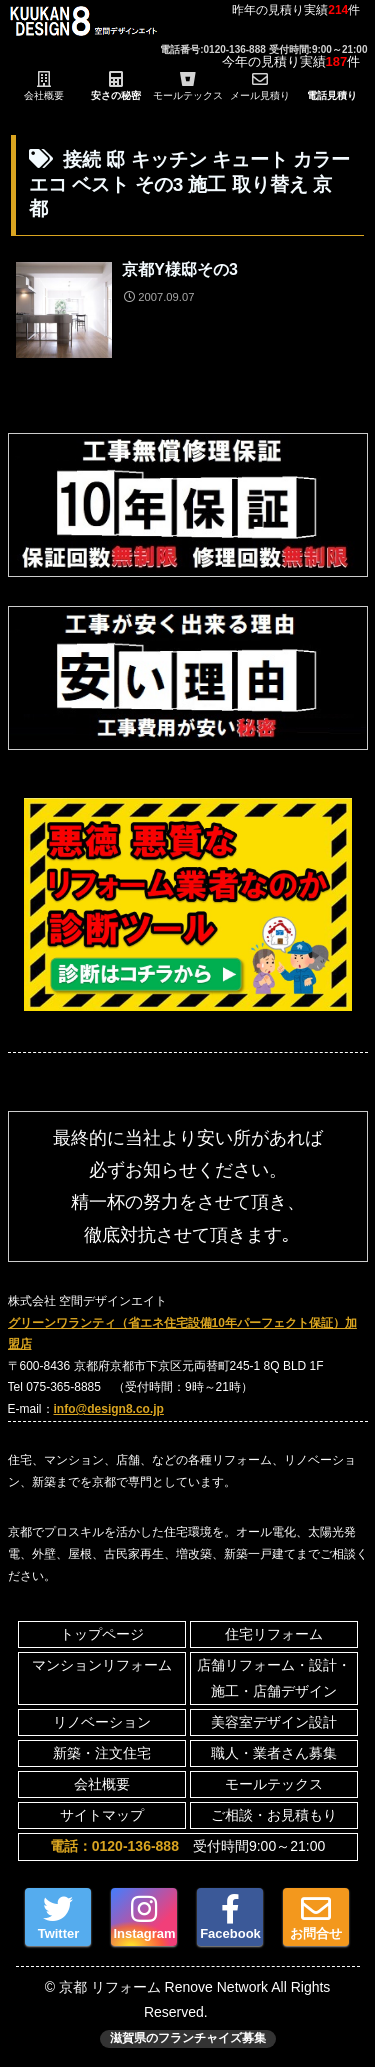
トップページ (102, 1634)
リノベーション (102, 1722)
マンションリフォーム (102, 1665)
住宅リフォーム (274, 1634)
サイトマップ (102, 1815)
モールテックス (274, 1784)
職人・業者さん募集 (274, 1753)
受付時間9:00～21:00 (187, 1846)
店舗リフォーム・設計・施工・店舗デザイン (274, 1677)
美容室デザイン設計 (274, 1722)
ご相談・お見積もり (274, 1815)
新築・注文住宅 (102, 1753)
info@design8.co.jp (109, 1409)
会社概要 (102, 1784)
